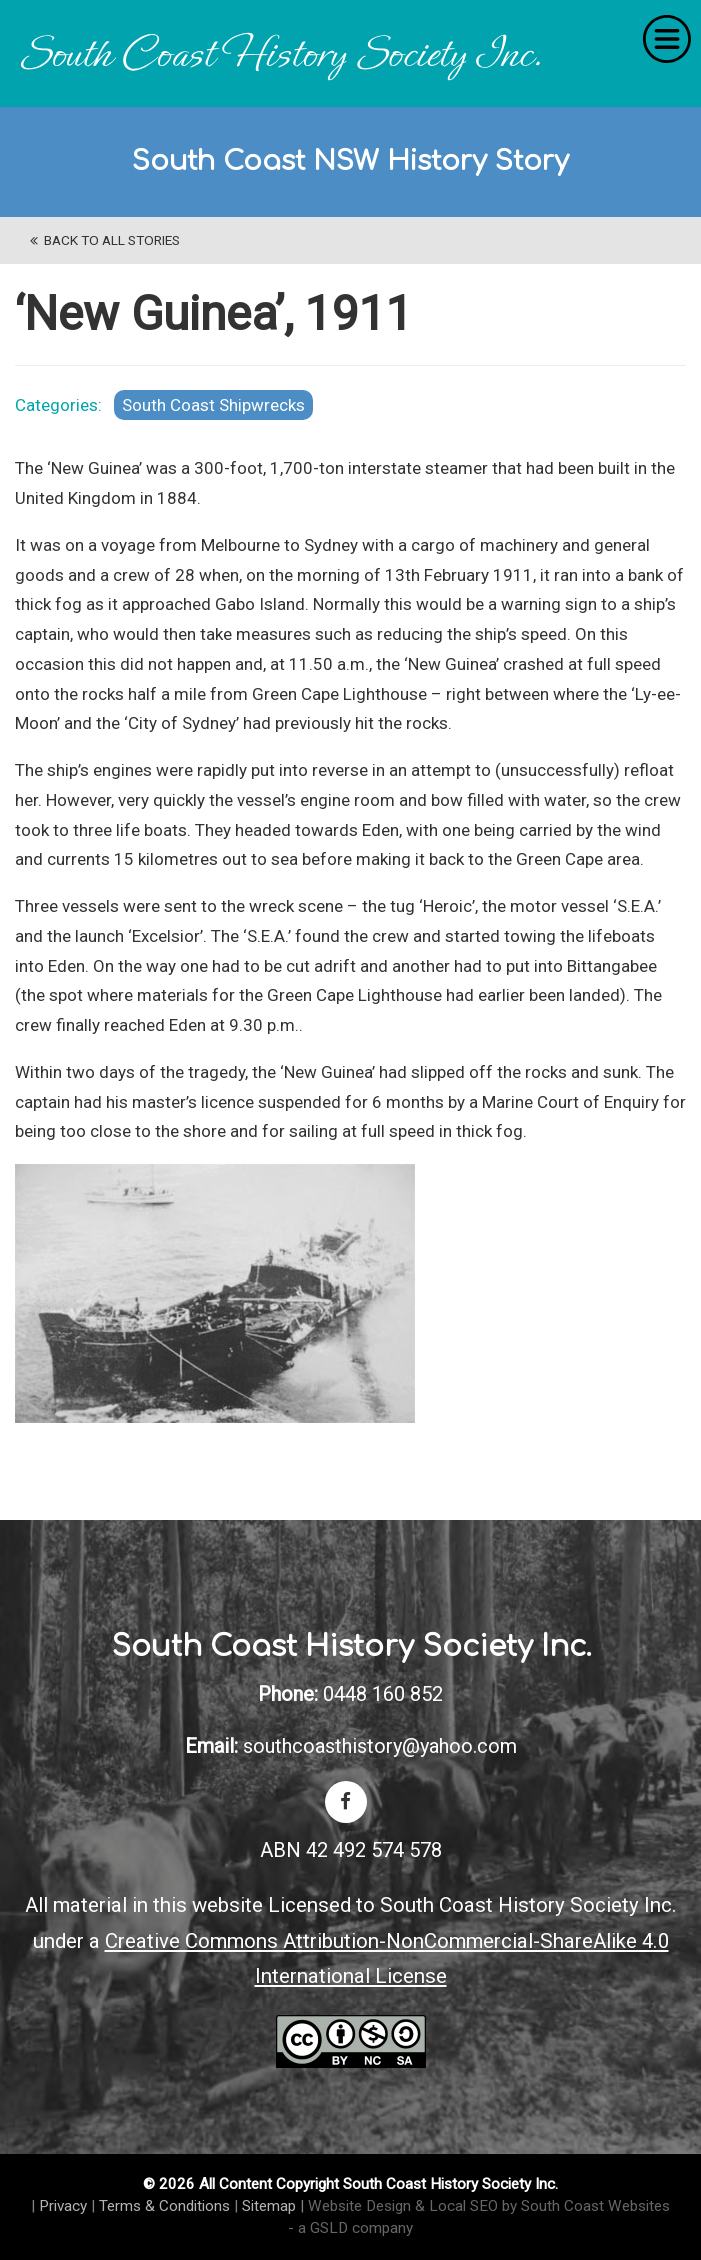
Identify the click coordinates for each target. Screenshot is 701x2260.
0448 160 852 (383, 1694)
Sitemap (269, 2206)
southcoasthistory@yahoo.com (380, 1746)
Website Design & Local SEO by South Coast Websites (489, 2206)
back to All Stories (105, 240)
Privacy (63, 2206)
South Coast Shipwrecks (213, 405)
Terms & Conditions (164, 2206)
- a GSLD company (350, 2228)
